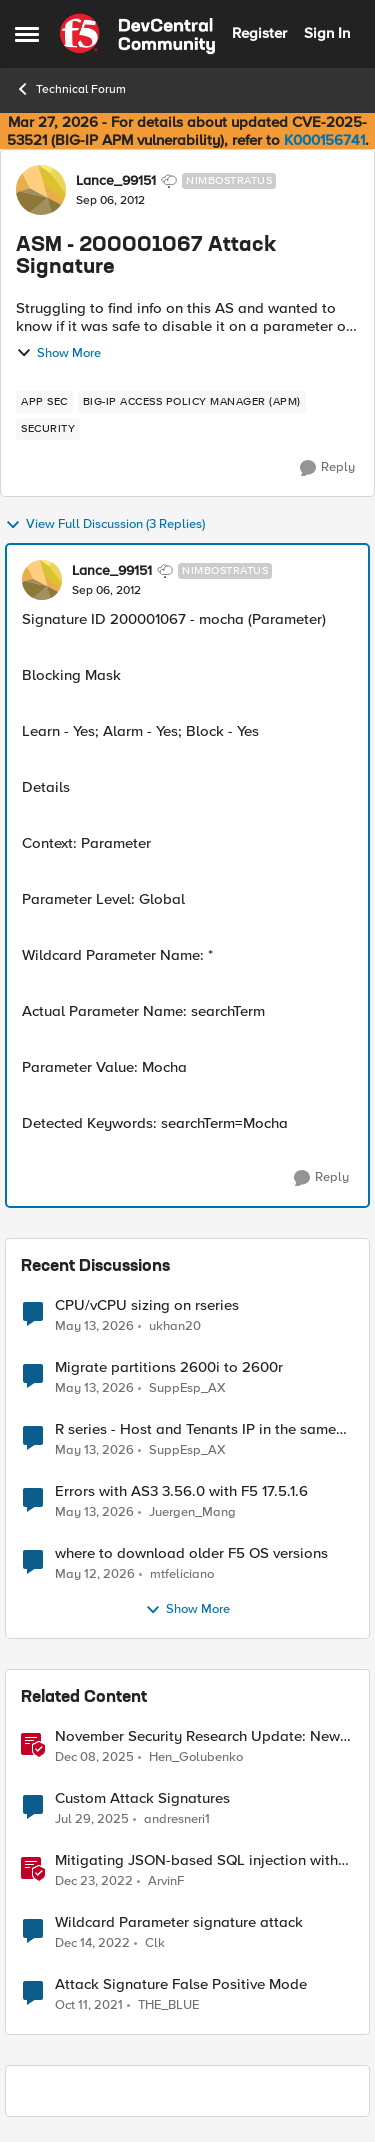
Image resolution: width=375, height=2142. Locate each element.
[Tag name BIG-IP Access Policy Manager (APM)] (192, 402)
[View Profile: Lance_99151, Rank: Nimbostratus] (41, 190)
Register (259, 33)
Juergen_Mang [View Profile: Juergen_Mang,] (192, 1512)
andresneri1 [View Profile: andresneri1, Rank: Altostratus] (177, 1819)
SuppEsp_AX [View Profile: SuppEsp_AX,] (187, 1388)
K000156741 (324, 140)
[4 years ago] (89, 2006)
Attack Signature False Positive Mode (181, 1984)
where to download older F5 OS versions (191, 1553)
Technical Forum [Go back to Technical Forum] (70, 89)
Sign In (327, 33)
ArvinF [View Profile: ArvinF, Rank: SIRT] (166, 1881)
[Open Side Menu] (27, 34)
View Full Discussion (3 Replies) (105, 525)
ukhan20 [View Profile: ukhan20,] (175, 1325)
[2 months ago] (94, 1326)
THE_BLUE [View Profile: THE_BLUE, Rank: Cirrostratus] (168, 2005)
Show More (58, 353)
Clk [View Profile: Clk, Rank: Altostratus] (155, 1943)
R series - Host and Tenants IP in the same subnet (195, 1429)
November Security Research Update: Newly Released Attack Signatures (203, 1736)
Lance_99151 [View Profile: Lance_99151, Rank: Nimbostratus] (116, 181)
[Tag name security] (48, 429)
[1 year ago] (92, 1820)
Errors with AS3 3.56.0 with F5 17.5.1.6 (181, 1491)
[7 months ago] (94, 1758)
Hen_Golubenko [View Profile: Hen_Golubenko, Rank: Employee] (196, 1757)
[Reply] (327, 468)
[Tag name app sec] (44, 402)
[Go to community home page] (137, 34)
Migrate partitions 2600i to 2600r (169, 1367)
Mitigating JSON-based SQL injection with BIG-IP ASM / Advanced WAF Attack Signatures (196, 1860)
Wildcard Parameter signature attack (179, 1922)
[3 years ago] (94, 1882)
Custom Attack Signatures (142, 1798)
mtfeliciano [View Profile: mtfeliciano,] (182, 1574)
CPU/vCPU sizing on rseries (147, 1305)
